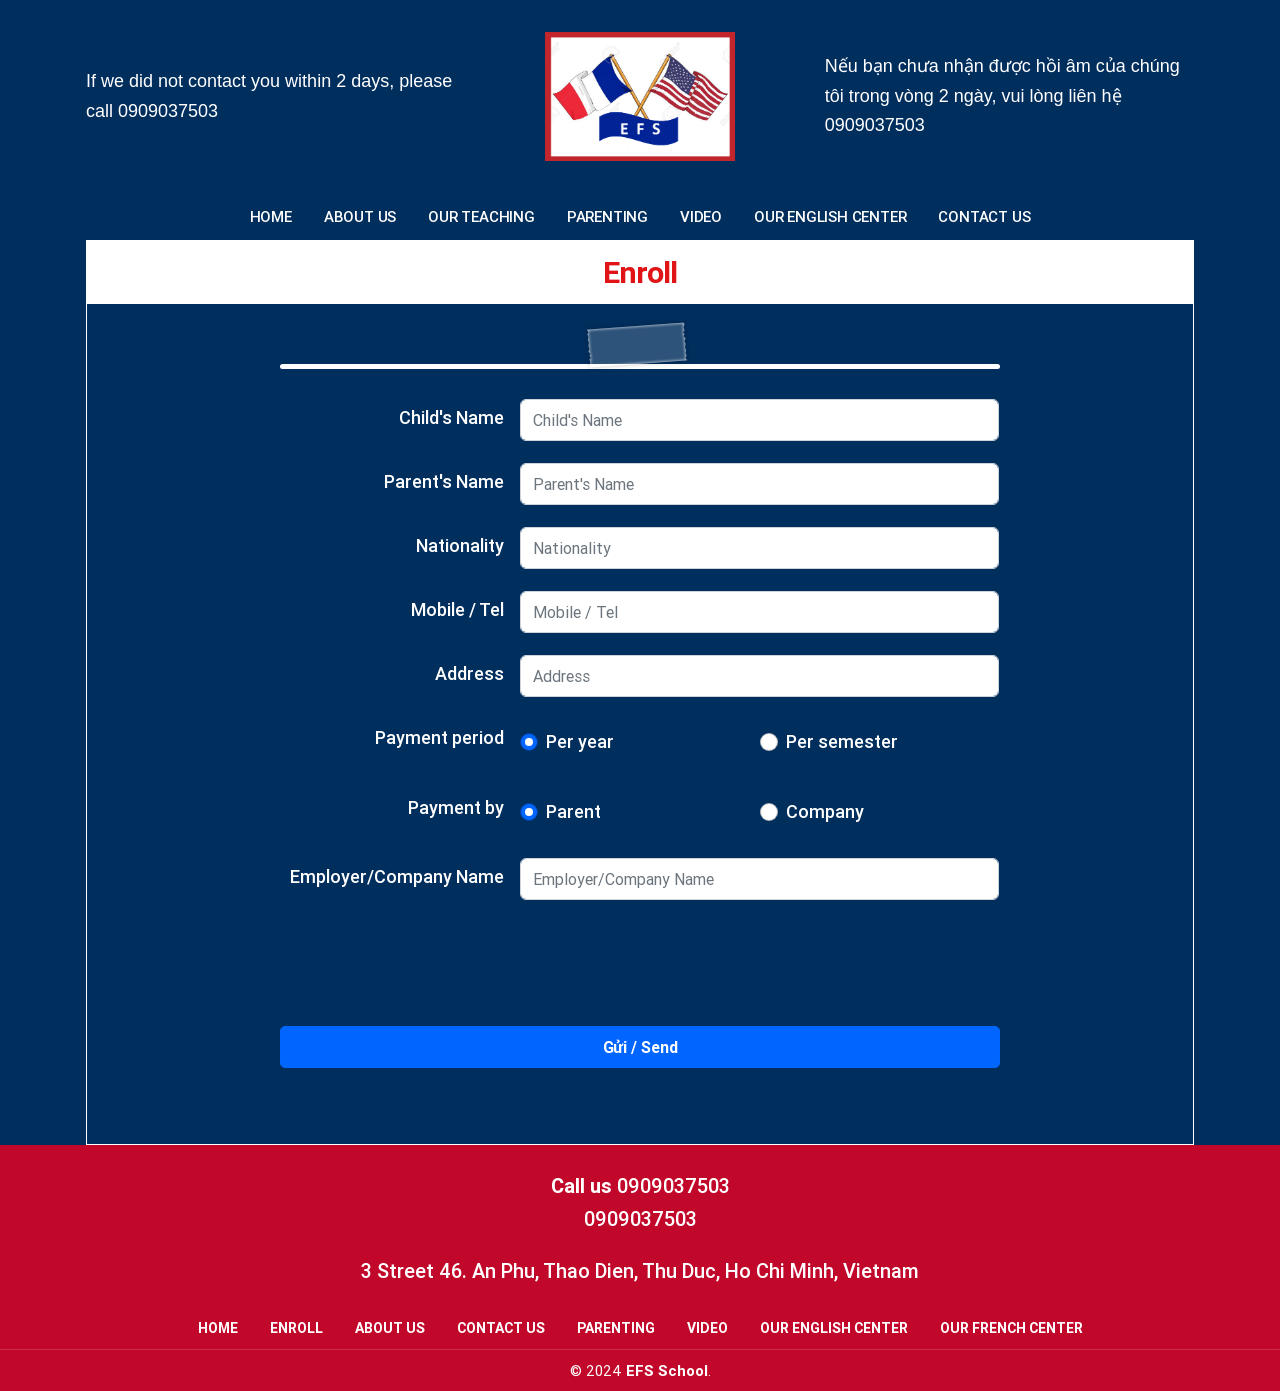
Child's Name (451, 417)
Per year (580, 741)
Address (469, 673)
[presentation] (640, 971)
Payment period (439, 737)
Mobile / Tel (457, 609)
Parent (573, 811)
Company (825, 811)
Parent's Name (444, 481)
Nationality (460, 545)
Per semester (842, 741)
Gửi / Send (640, 1047)
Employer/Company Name (397, 876)
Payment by (456, 807)
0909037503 (168, 111)
